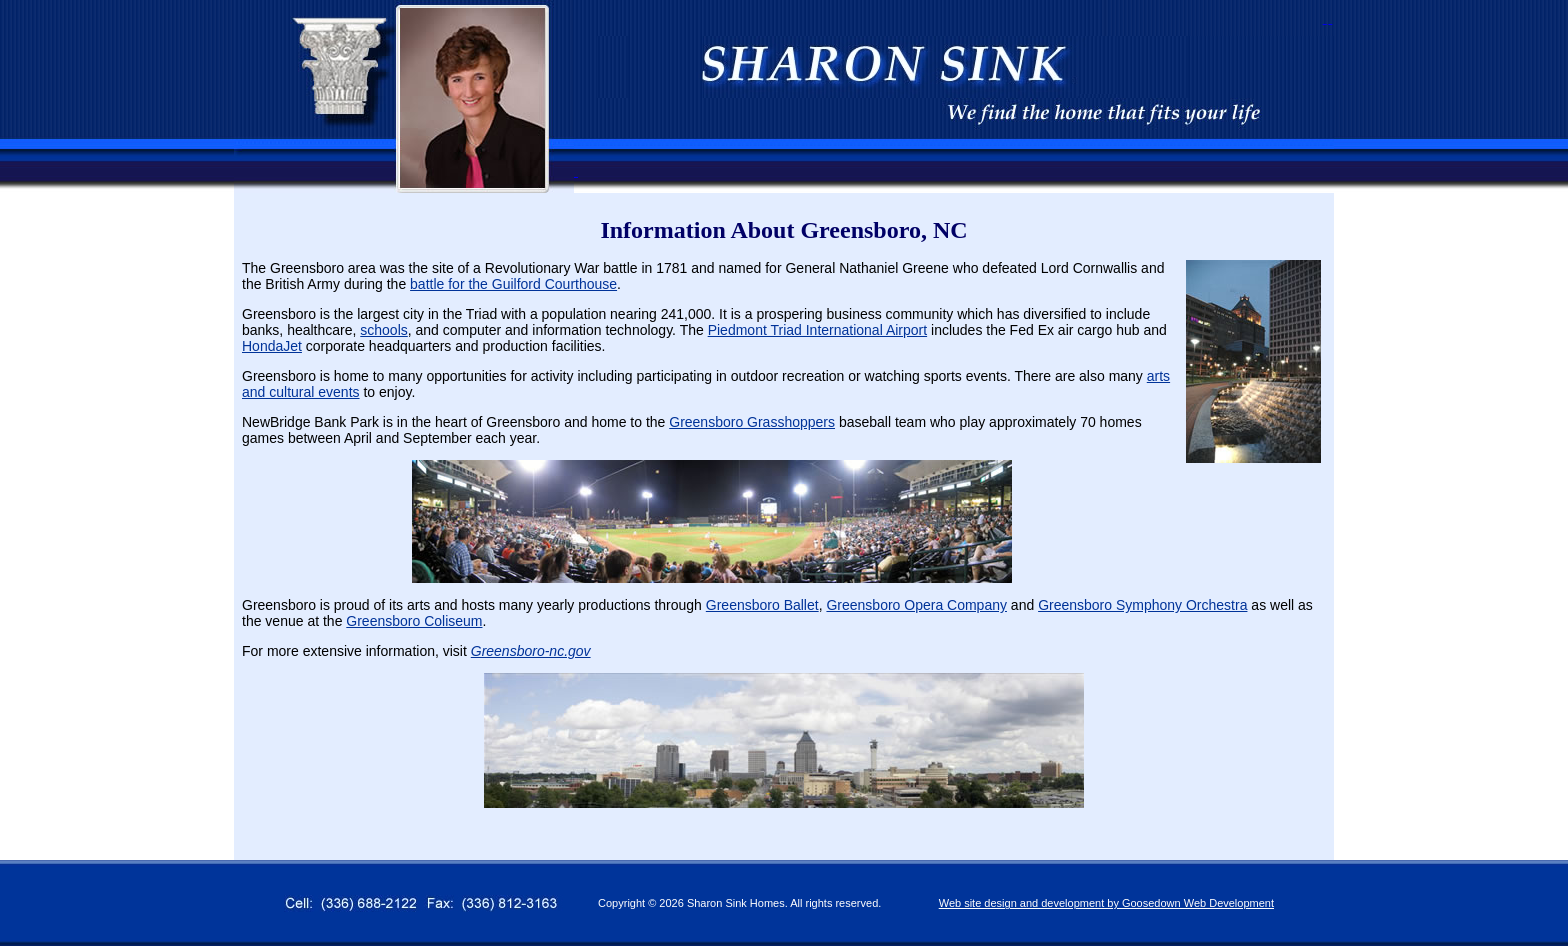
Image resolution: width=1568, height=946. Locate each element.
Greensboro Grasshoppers (752, 422)
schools (383, 330)
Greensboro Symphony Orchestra (1142, 605)
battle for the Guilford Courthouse (513, 284)
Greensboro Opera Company (916, 605)
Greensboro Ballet (762, 605)
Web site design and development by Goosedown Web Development (1106, 903)
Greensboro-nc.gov (531, 651)
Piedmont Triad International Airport (817, 330)
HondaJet (272, 346)
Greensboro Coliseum (414, 621)
